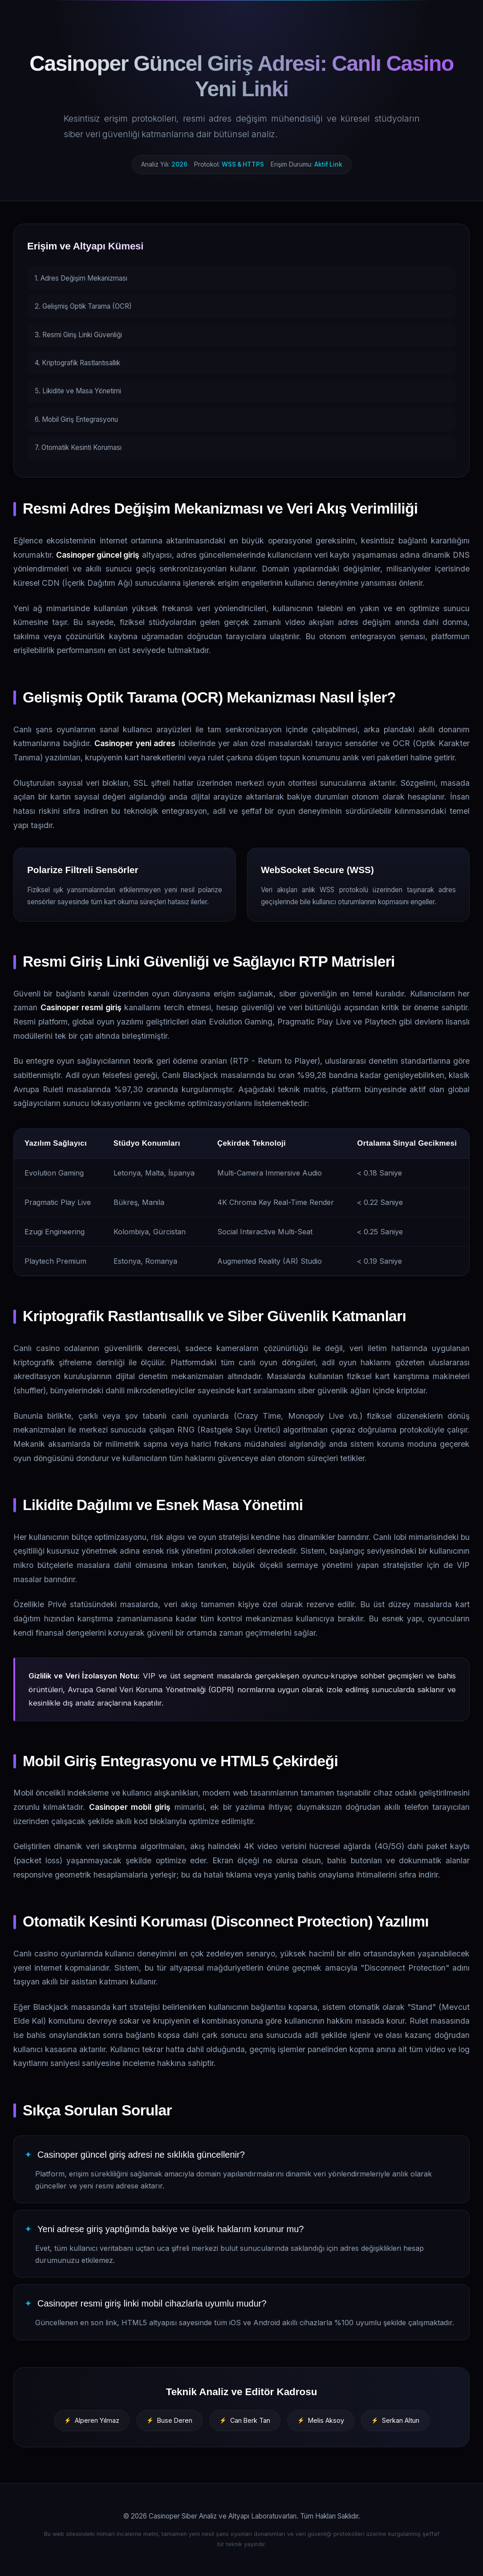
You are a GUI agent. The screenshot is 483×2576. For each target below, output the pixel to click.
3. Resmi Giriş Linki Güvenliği (78, 335)
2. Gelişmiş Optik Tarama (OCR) (83, 306)
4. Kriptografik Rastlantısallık (77, 363)
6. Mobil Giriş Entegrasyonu (76, 419)
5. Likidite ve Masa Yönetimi (78, 391)
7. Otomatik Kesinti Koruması (78, 447)
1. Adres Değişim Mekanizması (81, 278)
